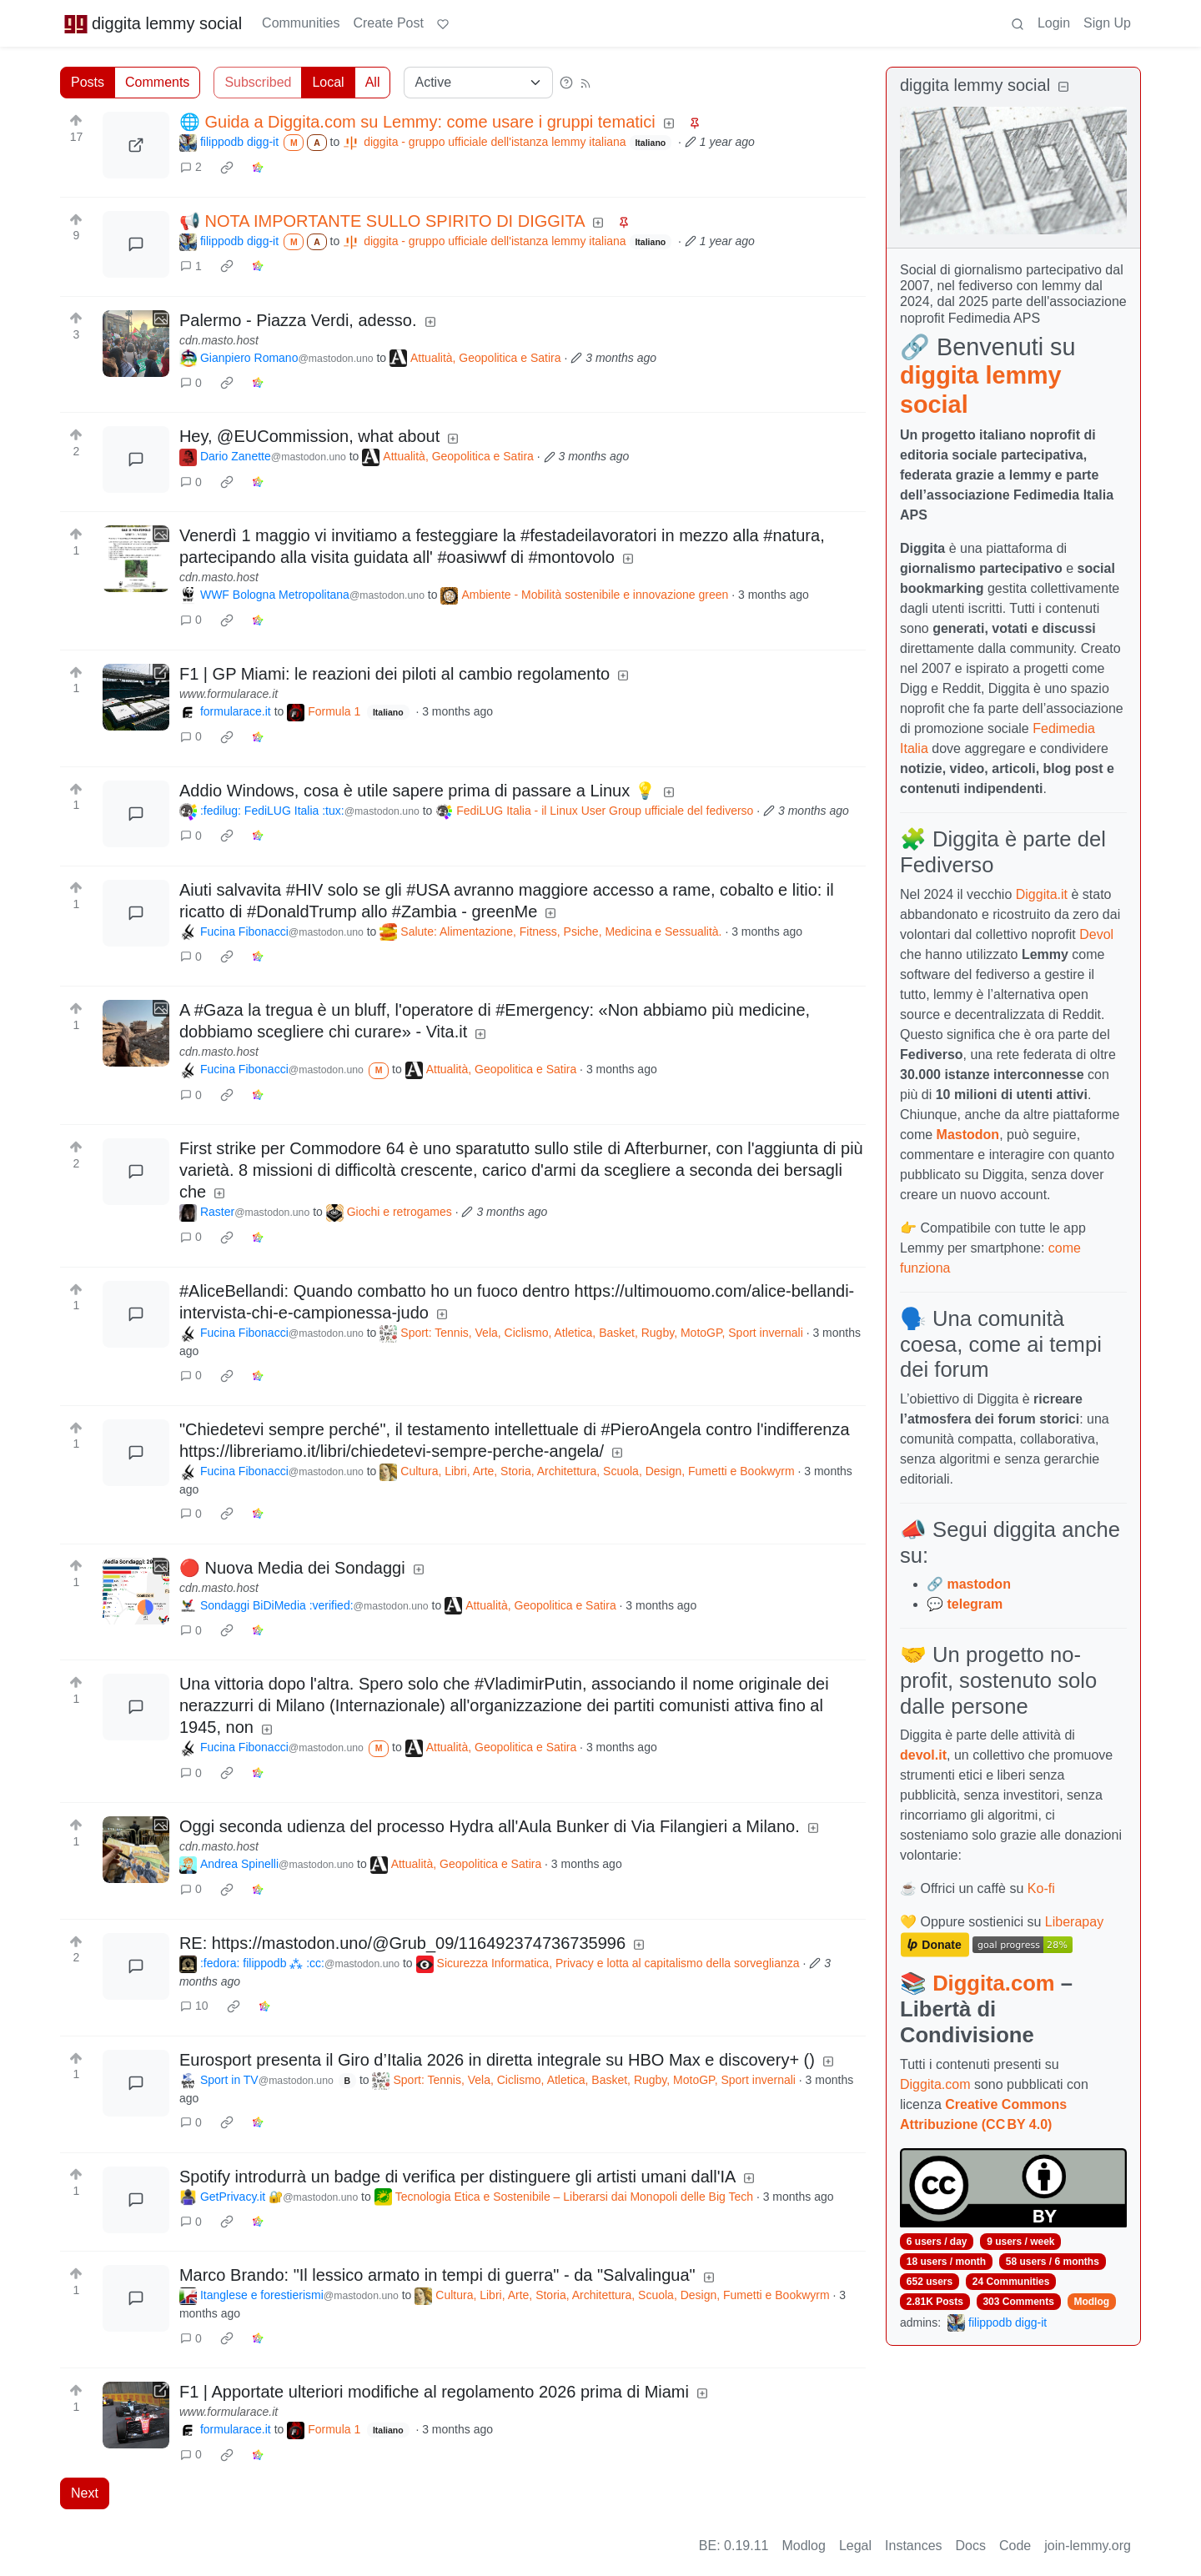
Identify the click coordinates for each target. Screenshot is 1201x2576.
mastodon (978, 1584)
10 (194, 2005)
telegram (975, 1604)
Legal (855, 2545)
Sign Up (1107, 23)
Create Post (388, 23)
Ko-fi (1041, 1888)
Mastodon (968, 1134)
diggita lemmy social (152, 23)
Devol (1096, 934)
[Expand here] (136, 343)
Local (328, 82)
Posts (87, 82)
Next (84, 2493)
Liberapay (1074, 1922)
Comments (157, 82)
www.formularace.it (228, 693)
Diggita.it (1042, 894)
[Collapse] (1063, 87)
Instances (913, 2545)
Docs (971, 2545)
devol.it (923, 1755)
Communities (300, 23)
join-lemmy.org (1087, 2545)
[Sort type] (478, 82)
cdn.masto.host (219, 340)
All (372, 82)
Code (1015, 2545)
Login (1054, 23)
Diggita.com (993, 1983)
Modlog (1091, 2301)
